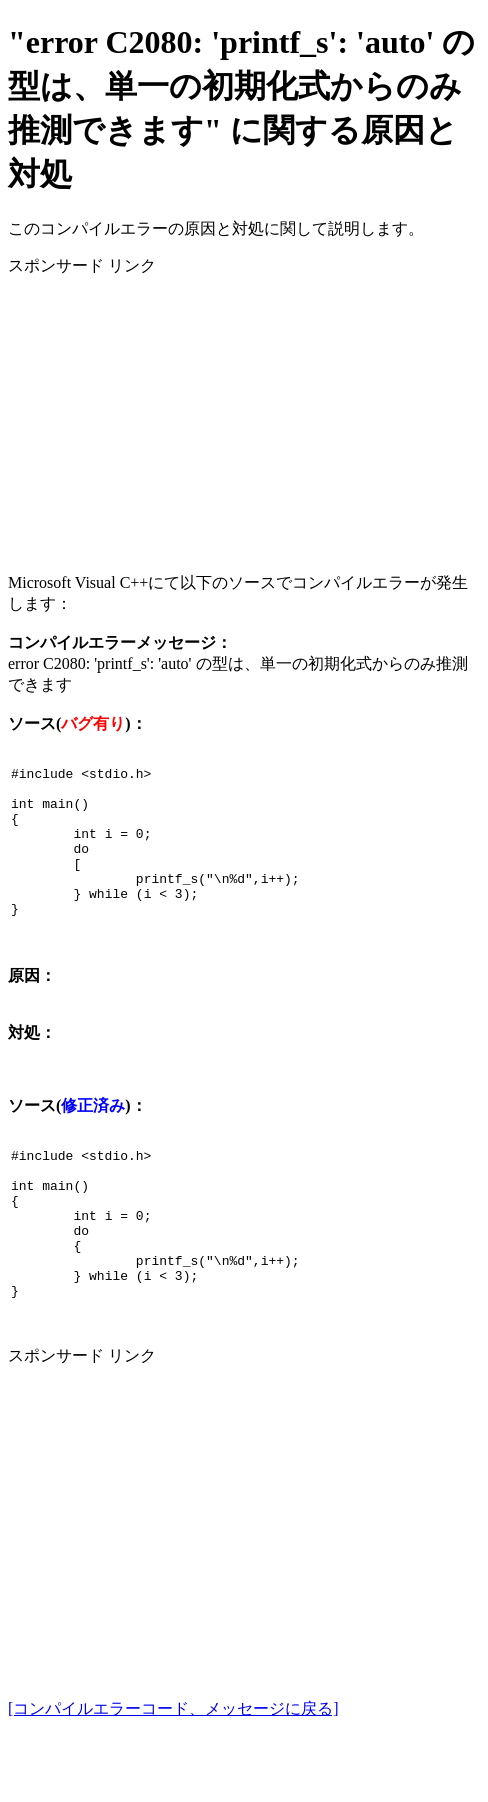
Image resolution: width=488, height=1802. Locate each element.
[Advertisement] (244, 417)
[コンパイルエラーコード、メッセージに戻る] (173, 1774)
